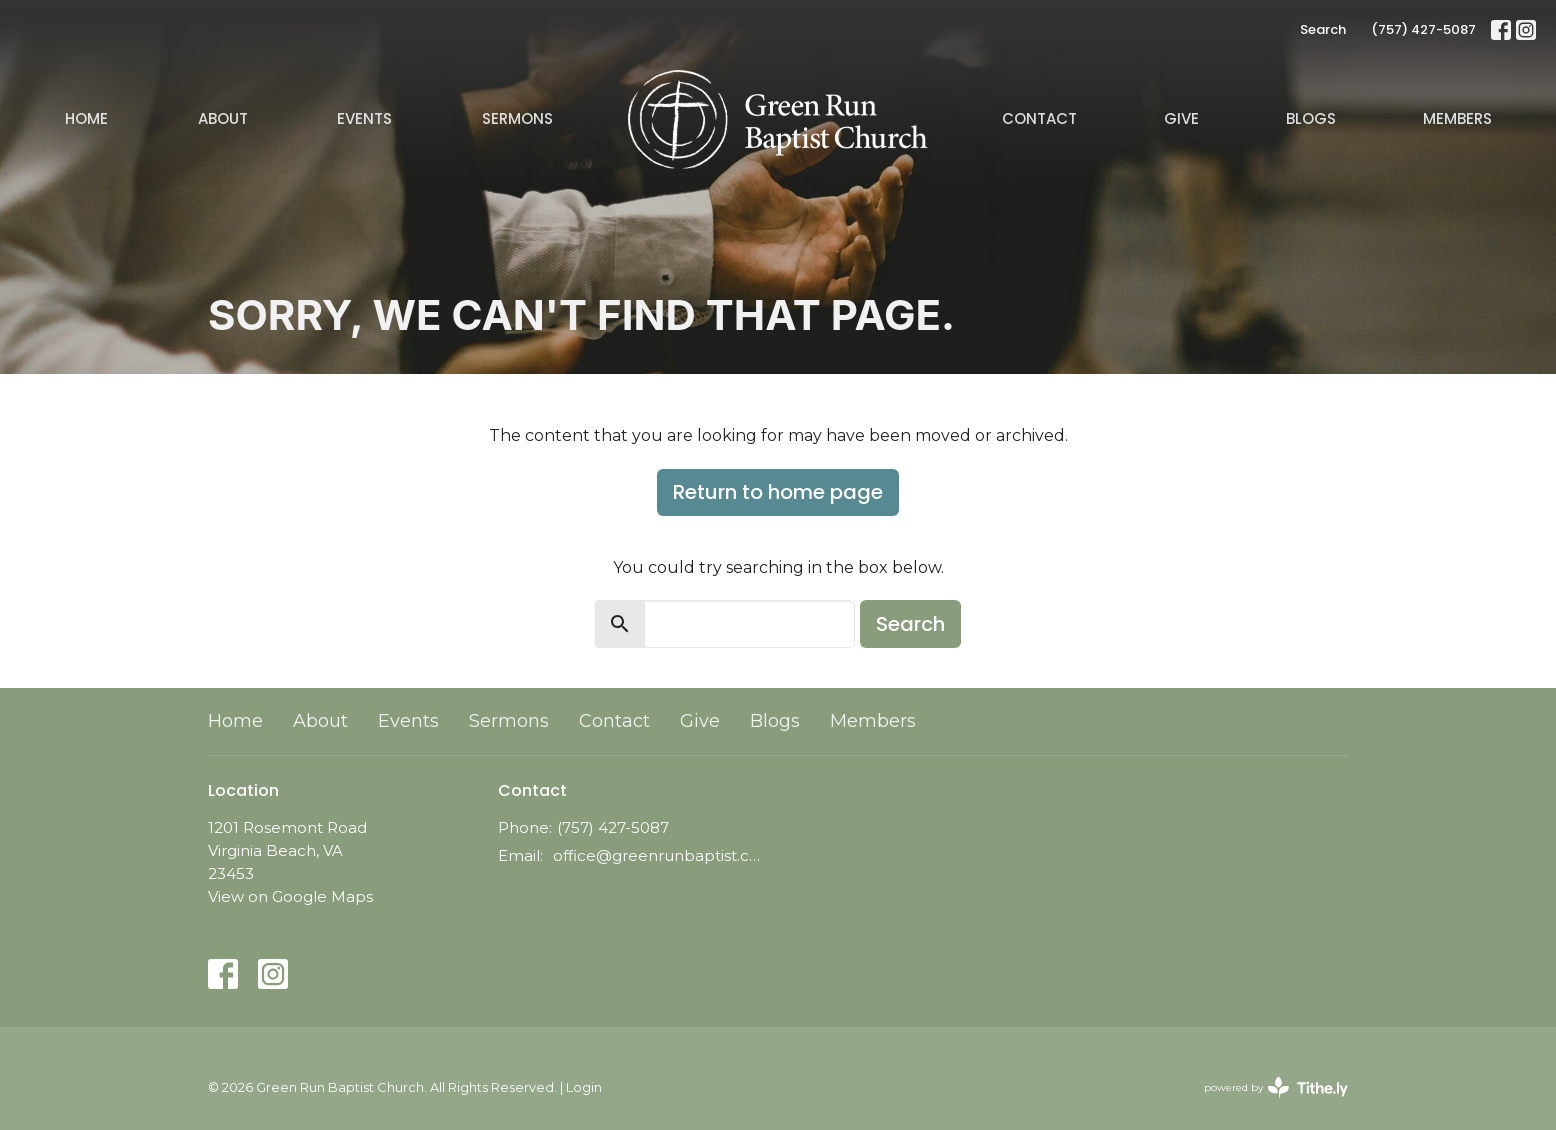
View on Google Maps (290, 896)
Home (86, 118)
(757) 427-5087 (1423, 29)
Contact (1039, 118)
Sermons (517, 118)
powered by (1276, 1087)
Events (364, 118)
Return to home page (778, 492)
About (223, 118)
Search (1323, 29)
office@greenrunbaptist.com (660, 855)
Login (584, 1087)
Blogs (1311, 118)
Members (1457, 118)
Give (1181, 118)
